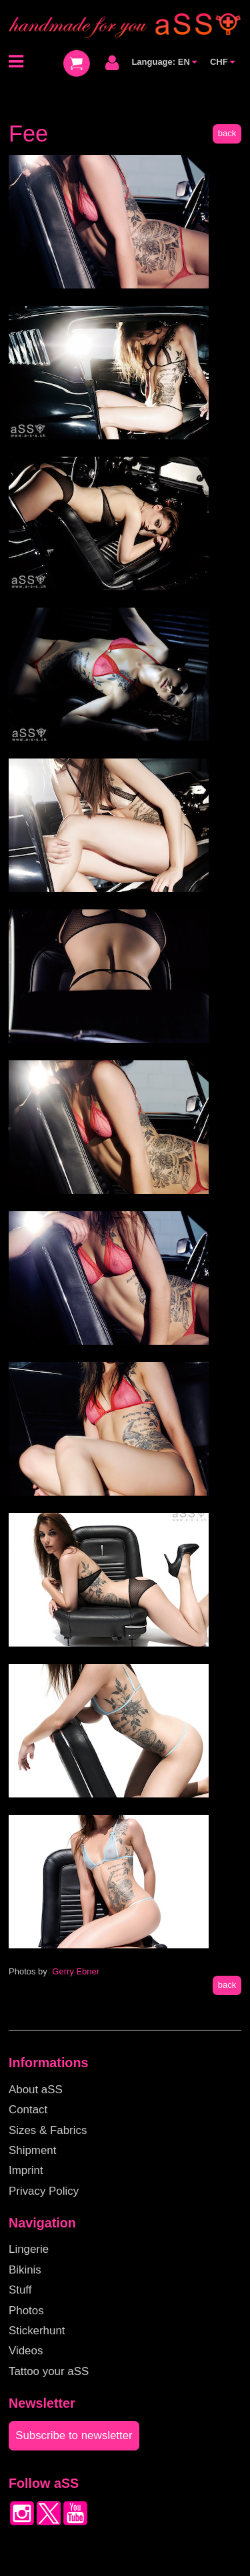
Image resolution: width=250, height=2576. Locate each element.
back (227, 133)
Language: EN (164, 62)
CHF (222, 62)
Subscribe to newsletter (74, 2435)
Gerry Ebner (75, 1971)
